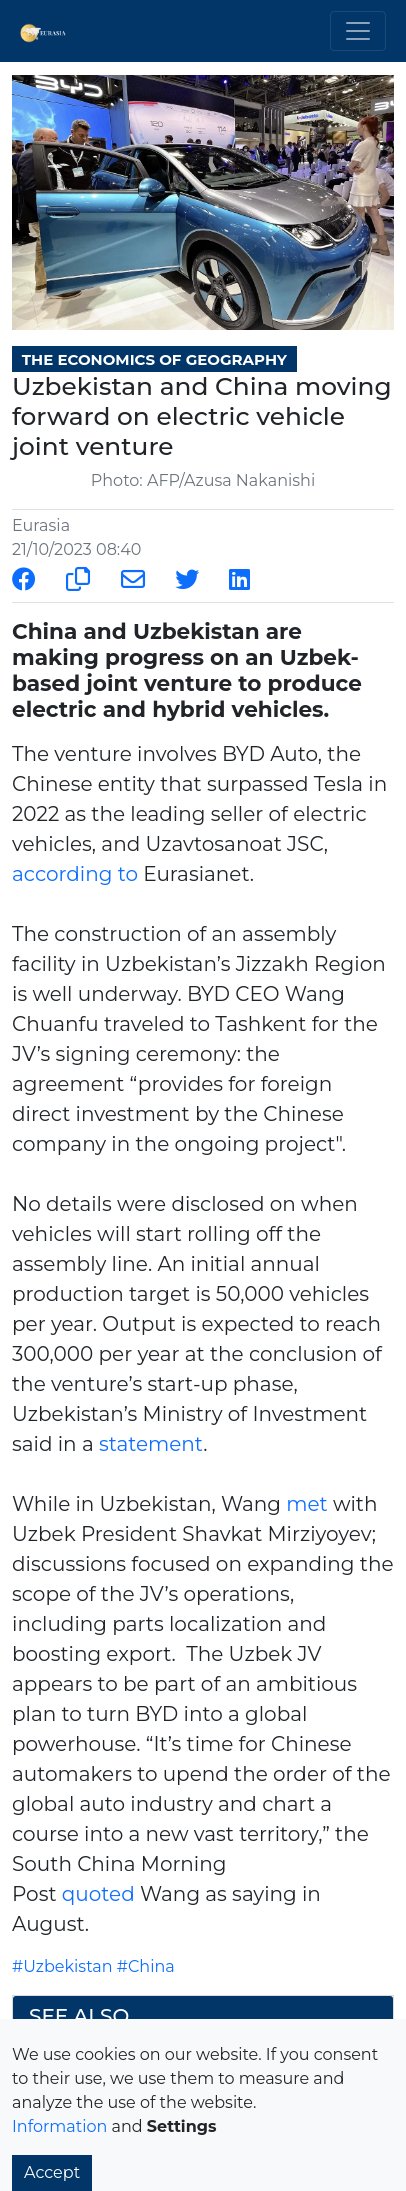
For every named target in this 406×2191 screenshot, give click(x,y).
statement (151, 1444)
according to (75, 874)
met (306, 1504)
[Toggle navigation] (358, 31)
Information (59, 2126)
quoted (98, 1894)
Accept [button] (52, 2172)
